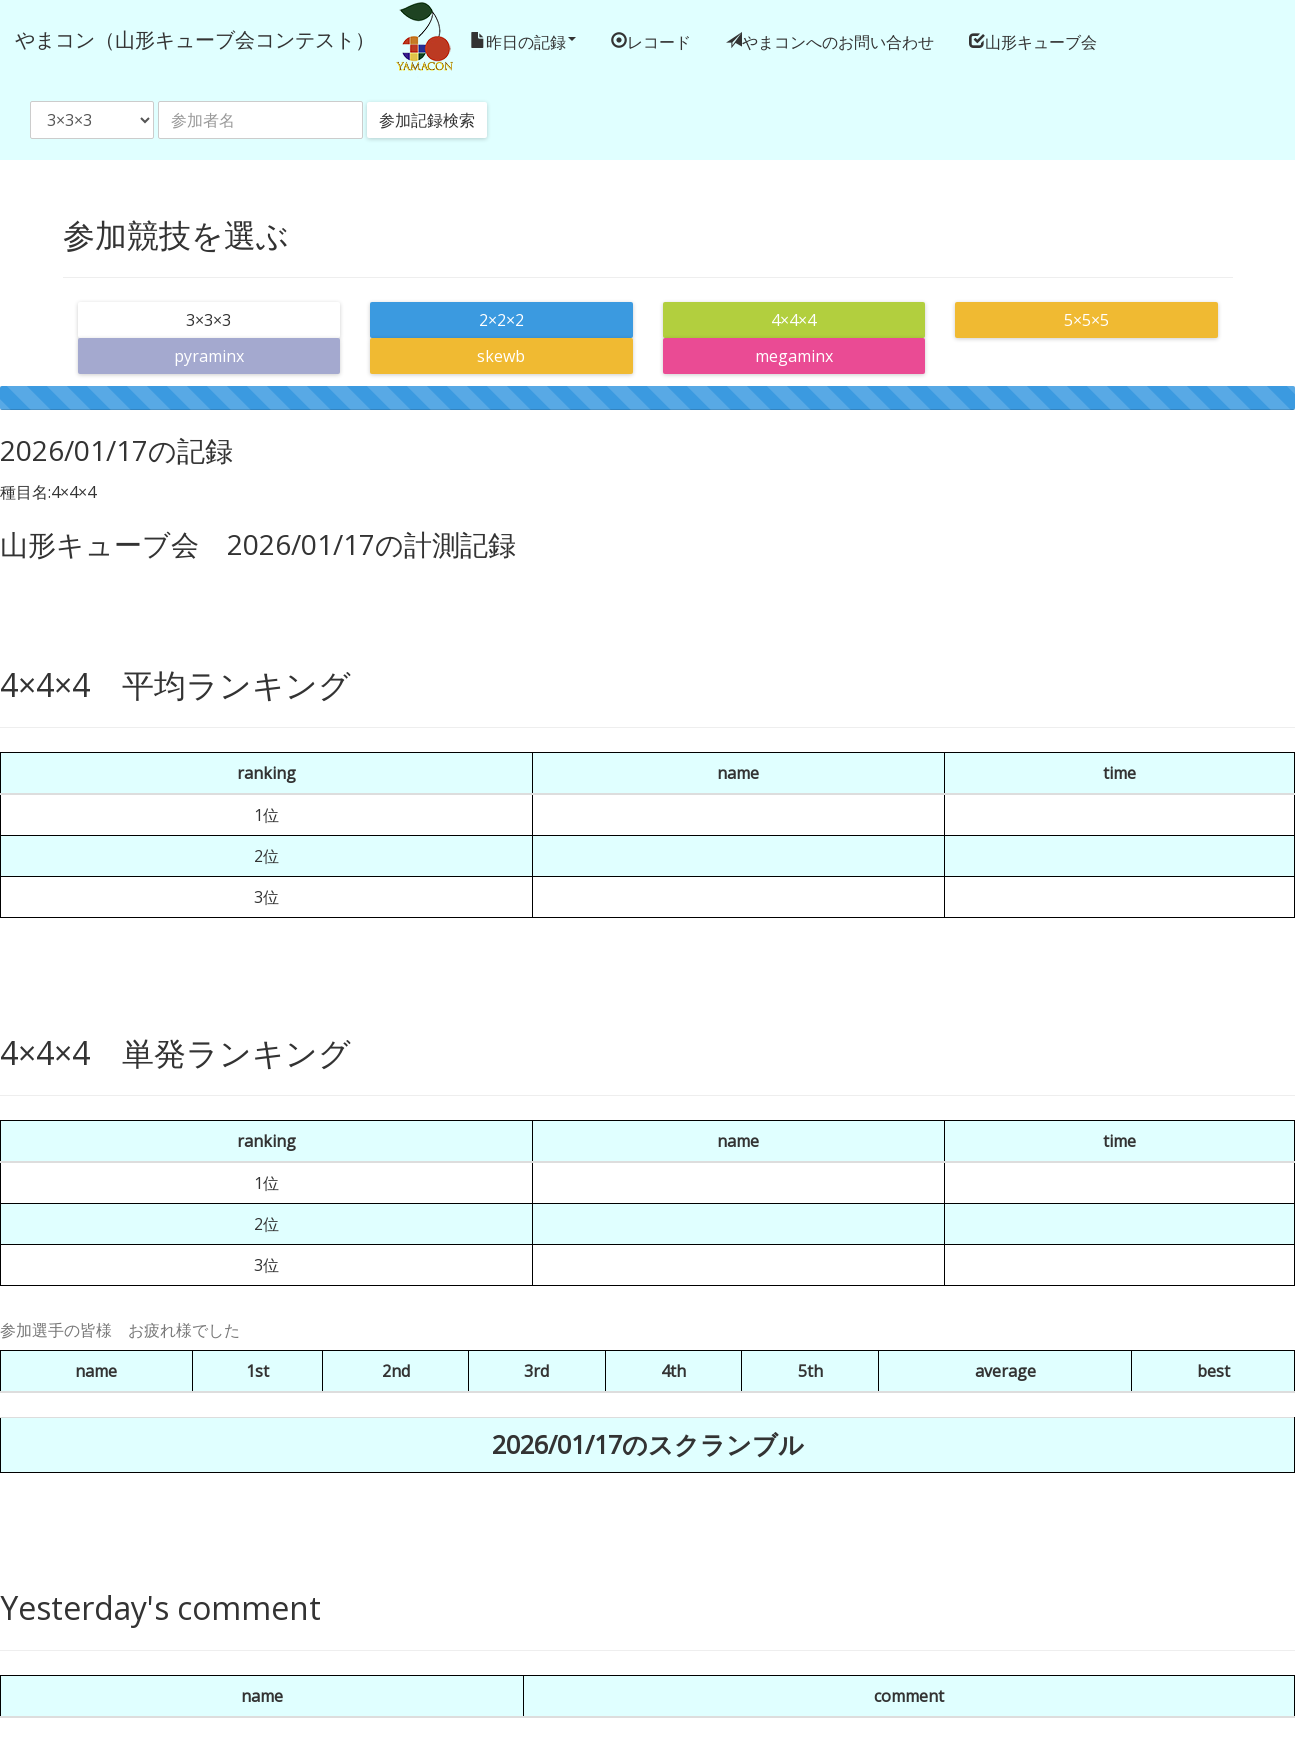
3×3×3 (208, 320)
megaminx (794, 356)
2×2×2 (501, 320)
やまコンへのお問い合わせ (838, 40)
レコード (659, 40)
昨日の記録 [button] (531, 40)
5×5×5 (1086, 320)
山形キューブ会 (1041, 40)
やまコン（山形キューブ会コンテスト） (195, 39)
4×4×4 (793, 320)
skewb (501, 356)
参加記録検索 (427, 120)
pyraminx (209, 356)
